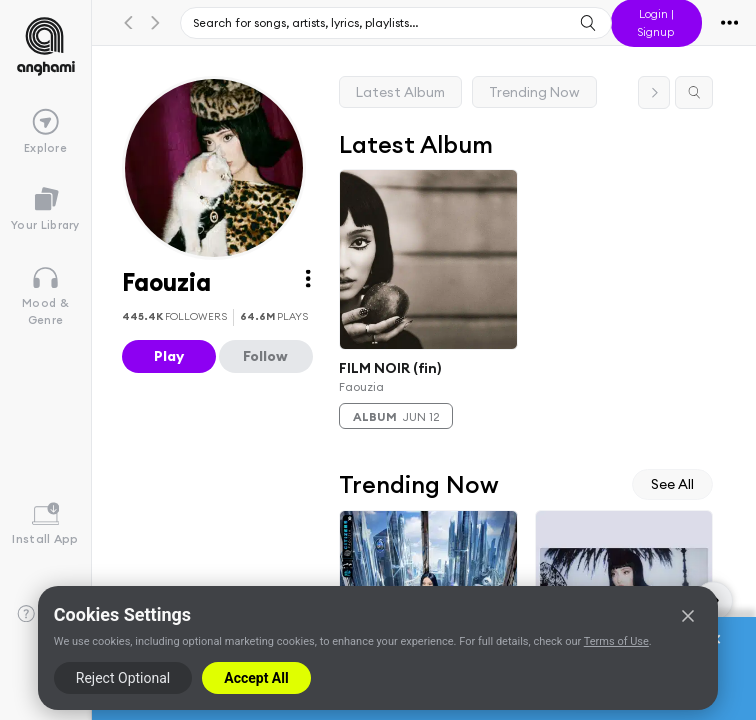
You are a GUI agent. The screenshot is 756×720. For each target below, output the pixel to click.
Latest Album (400, 92)
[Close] (688, 616)
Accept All (256, 678)
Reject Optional (123, 678)
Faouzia (361, 386)
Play (169, 356)
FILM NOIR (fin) (390, 367)
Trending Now (534, 92)
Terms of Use (616, 641)
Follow (265, 356)
